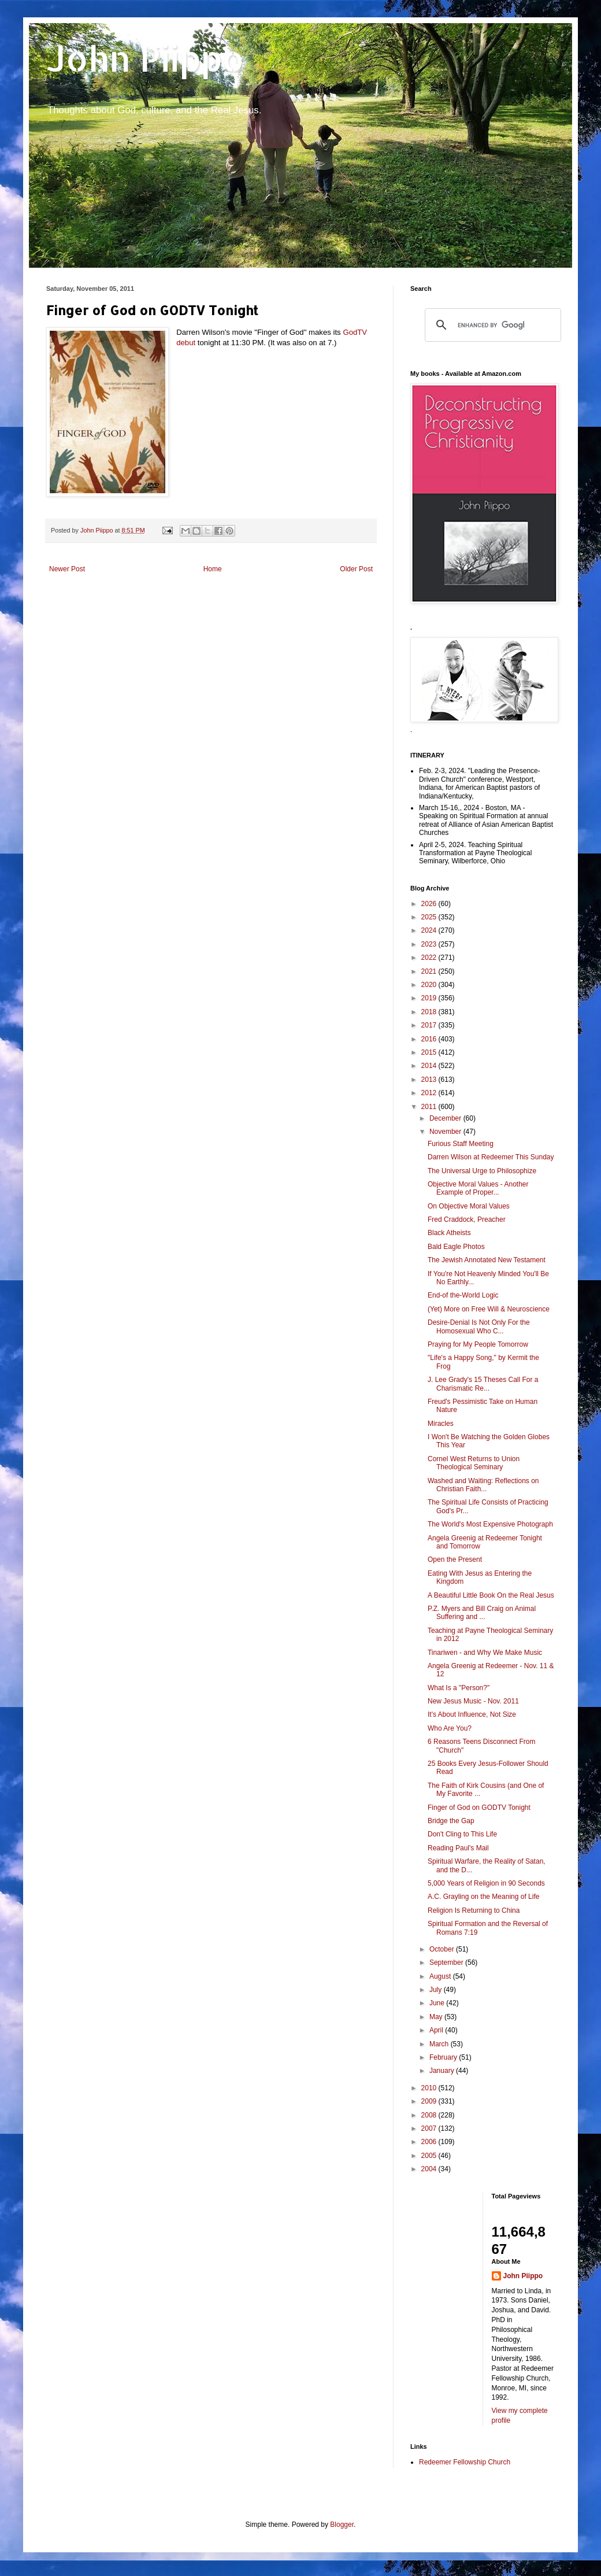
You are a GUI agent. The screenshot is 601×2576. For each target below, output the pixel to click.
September (447, 1962)
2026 (430, 904)
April (437, 2030)
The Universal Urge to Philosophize (482, 1171)
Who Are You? (450, 1728)
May (436, 2017)
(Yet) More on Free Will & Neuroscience (489, 1309)
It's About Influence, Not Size (472, 1714)
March (440, 2044)
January (442, 2071)
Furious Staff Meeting (461, 1144)
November (446, 1132)
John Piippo (145, 58)
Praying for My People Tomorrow (478, 1344)
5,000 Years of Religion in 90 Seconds (486, 1883)
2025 (430, 917)
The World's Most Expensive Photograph (490, 1524)
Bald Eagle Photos (456, 1247)
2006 (430, 2142)
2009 (430, 2101)
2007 (430, 2128)
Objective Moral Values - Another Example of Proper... (478, 1188)
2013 (430, 1080)
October (442, 1949)
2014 (430, 1066)
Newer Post (67, 569)
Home (212, 569)
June (437, 2003)
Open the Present (455, 1559)
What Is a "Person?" (458, 1688)
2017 (430, 1025)
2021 (430, 971)
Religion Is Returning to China (474, 1910)
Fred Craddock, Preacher (467, 1219)
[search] (491, 325)
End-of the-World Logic (463, 1295)
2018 (430, 1012)
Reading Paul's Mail (458, 1848)
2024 (430, 930)
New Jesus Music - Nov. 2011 (473, 1701)
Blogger (342, 2524)
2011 (430, 1107)
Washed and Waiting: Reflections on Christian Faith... (483, 1485)
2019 (430, 998)
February (444, 2057)
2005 (430, 2156)
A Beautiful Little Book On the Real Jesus (491, 1595)
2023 (430, 944)
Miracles (441, 1424)
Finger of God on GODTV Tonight (479, 1807)
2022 (430, 957)
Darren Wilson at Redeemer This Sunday (491, 1157)
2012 (430, 1093)
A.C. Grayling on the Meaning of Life (483, 1897)
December (446, 1118)
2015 (430, 1052)
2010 (430, 2088)
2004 (430, 2169)
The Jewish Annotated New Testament (487, 1260)
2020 (430, 985)
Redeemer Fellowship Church (464, 2462)
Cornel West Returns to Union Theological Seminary (474, 1463)
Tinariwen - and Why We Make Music (485, 1653)
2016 (430, 1039)
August (441, 1976)
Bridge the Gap (451, 1821)
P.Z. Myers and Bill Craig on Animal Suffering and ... (482, 1613)
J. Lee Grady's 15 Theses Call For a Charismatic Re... (483, 1384)
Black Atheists (449, 1233)
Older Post (356, 569)
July (436, 1990)
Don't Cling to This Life (462, 1834)
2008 (430, 2115)
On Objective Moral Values (469, 1206)
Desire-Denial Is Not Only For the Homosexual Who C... (479, 1326)
